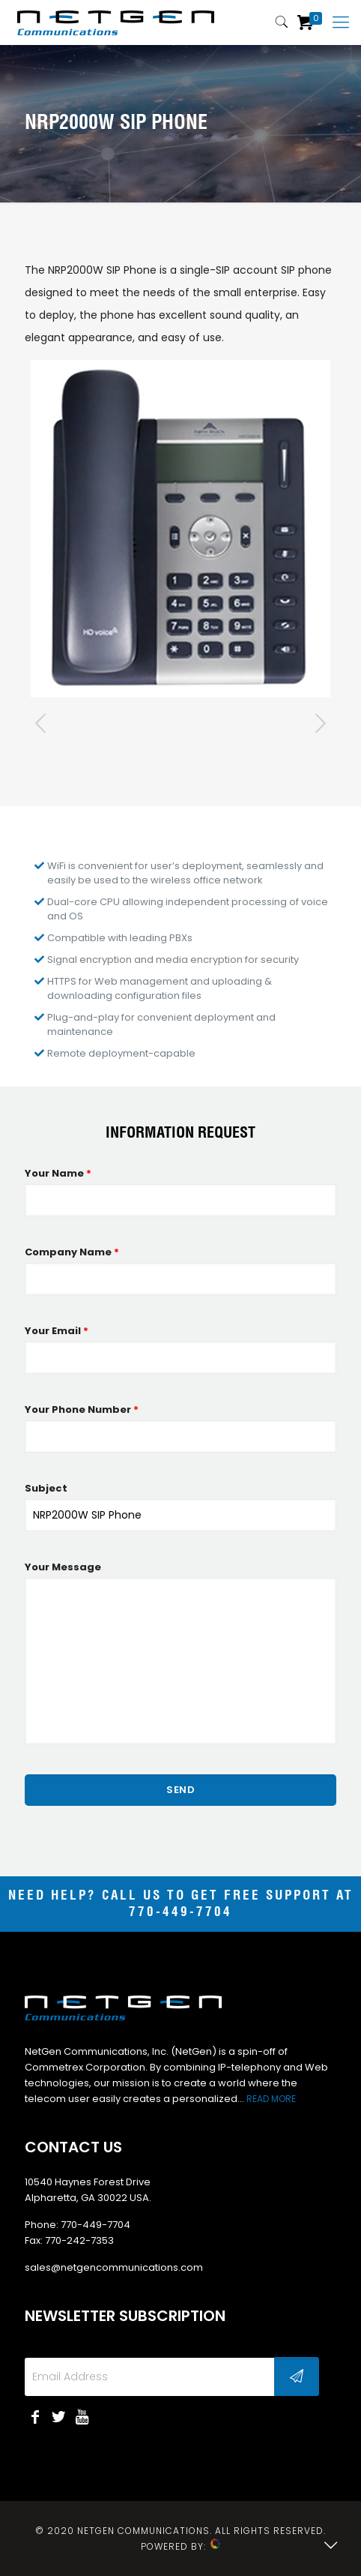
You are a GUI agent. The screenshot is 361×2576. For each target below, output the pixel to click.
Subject (46, 1488)
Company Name (72, 1252)
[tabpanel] (180, 528)
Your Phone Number (82, 1409)
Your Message (63, 1567)
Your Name (58, 1173)
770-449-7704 (180, 1912)
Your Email (56, 1331)
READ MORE (271, 2098)
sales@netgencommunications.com (114, 2267)
